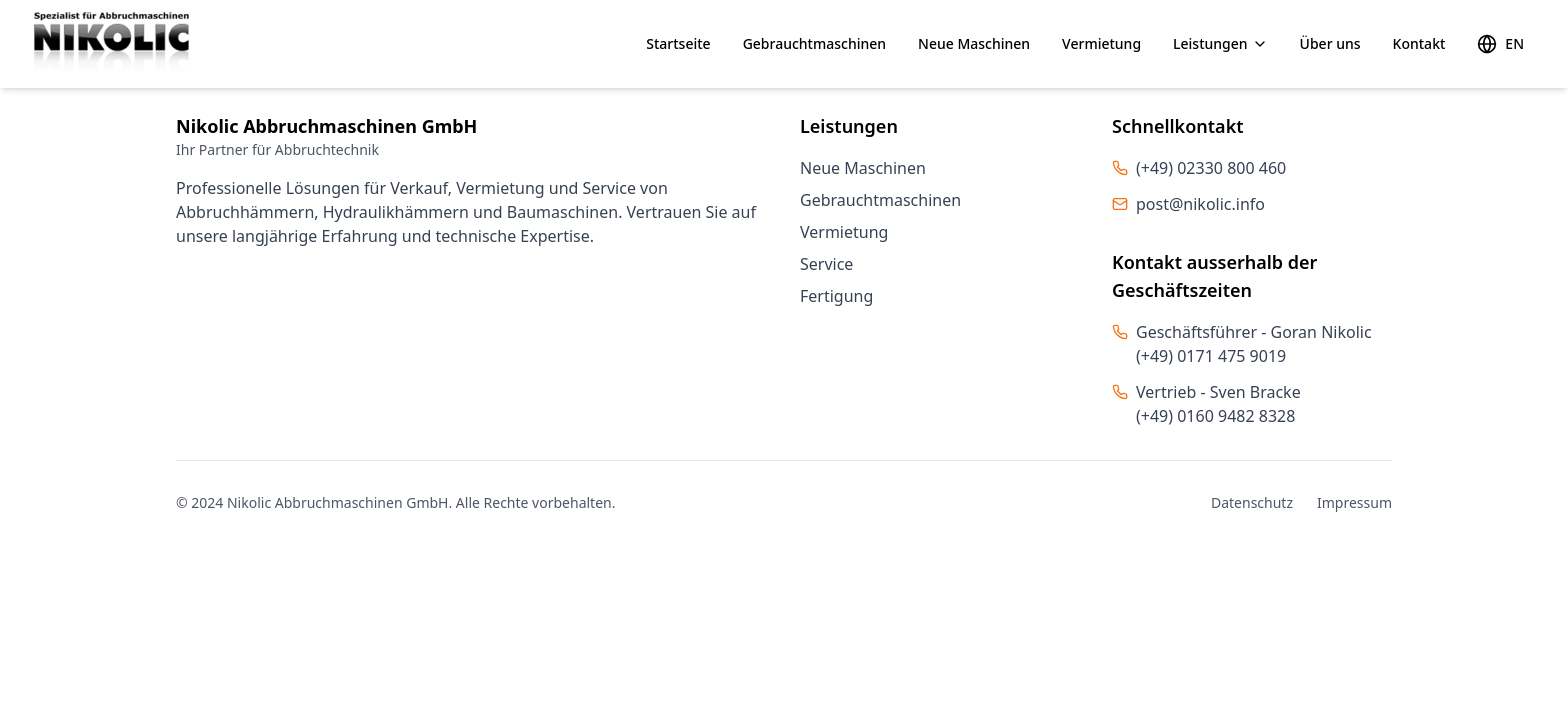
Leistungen (1220, 43)
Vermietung (1101, 43)
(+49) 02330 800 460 (1211, 168)
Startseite (678, 43)
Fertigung (836, 296)
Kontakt (1419, 43)
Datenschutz (1252, 502)
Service (826, 264)
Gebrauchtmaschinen (814, 43)
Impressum (1354, 502)
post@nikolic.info (1200, 204)
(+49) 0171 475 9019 (1211, 356)
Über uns (1330, 43)
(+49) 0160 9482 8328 (1215, 416)
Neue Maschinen (974, 43)
